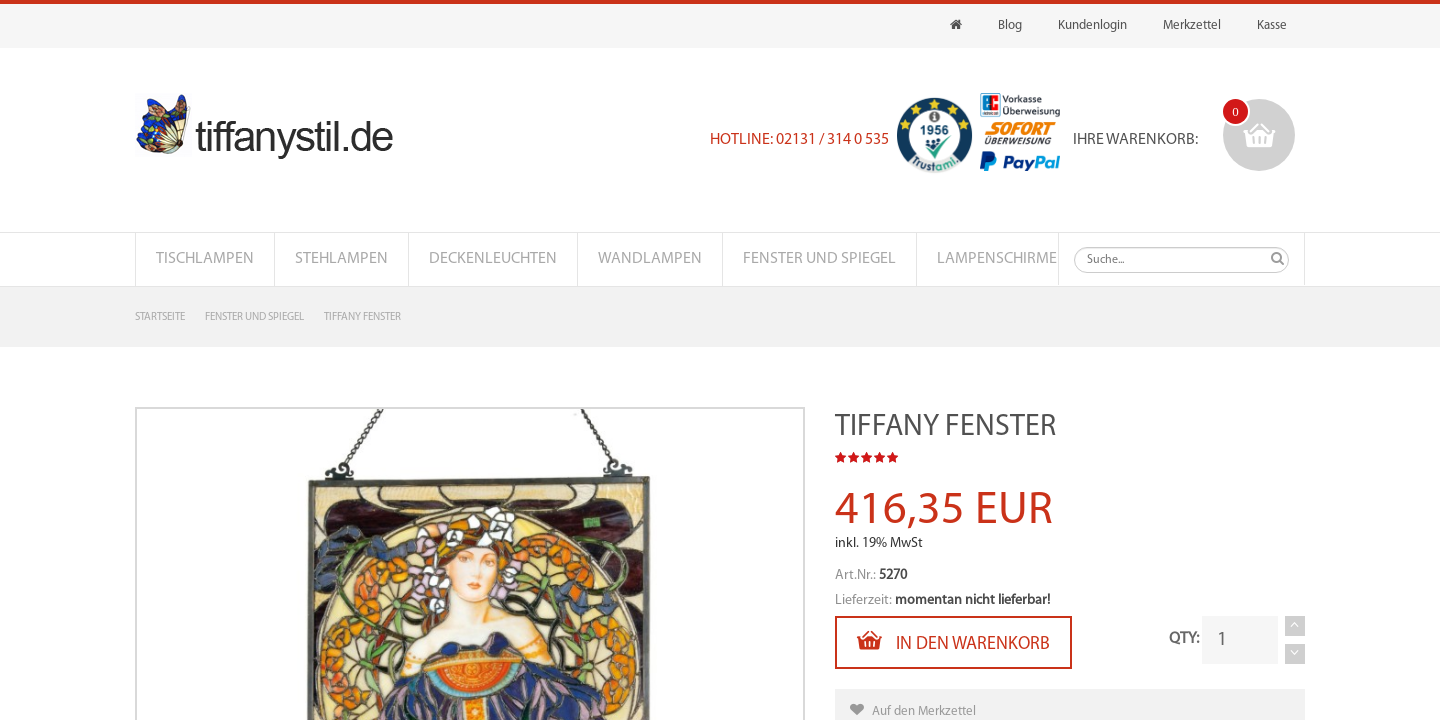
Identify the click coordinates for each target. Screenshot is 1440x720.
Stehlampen (341, 259)
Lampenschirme (997, 259)
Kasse (1272, 25)
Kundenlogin (1092, 25)
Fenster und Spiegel (819, 259)
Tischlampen (205, 259)
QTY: (1184, 639)
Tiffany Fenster (362, 317)
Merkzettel (1192, 25)
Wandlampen (650, 259)
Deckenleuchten (493, 259)
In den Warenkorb (953, 641)
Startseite (160, 317)
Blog (1010, 25)
